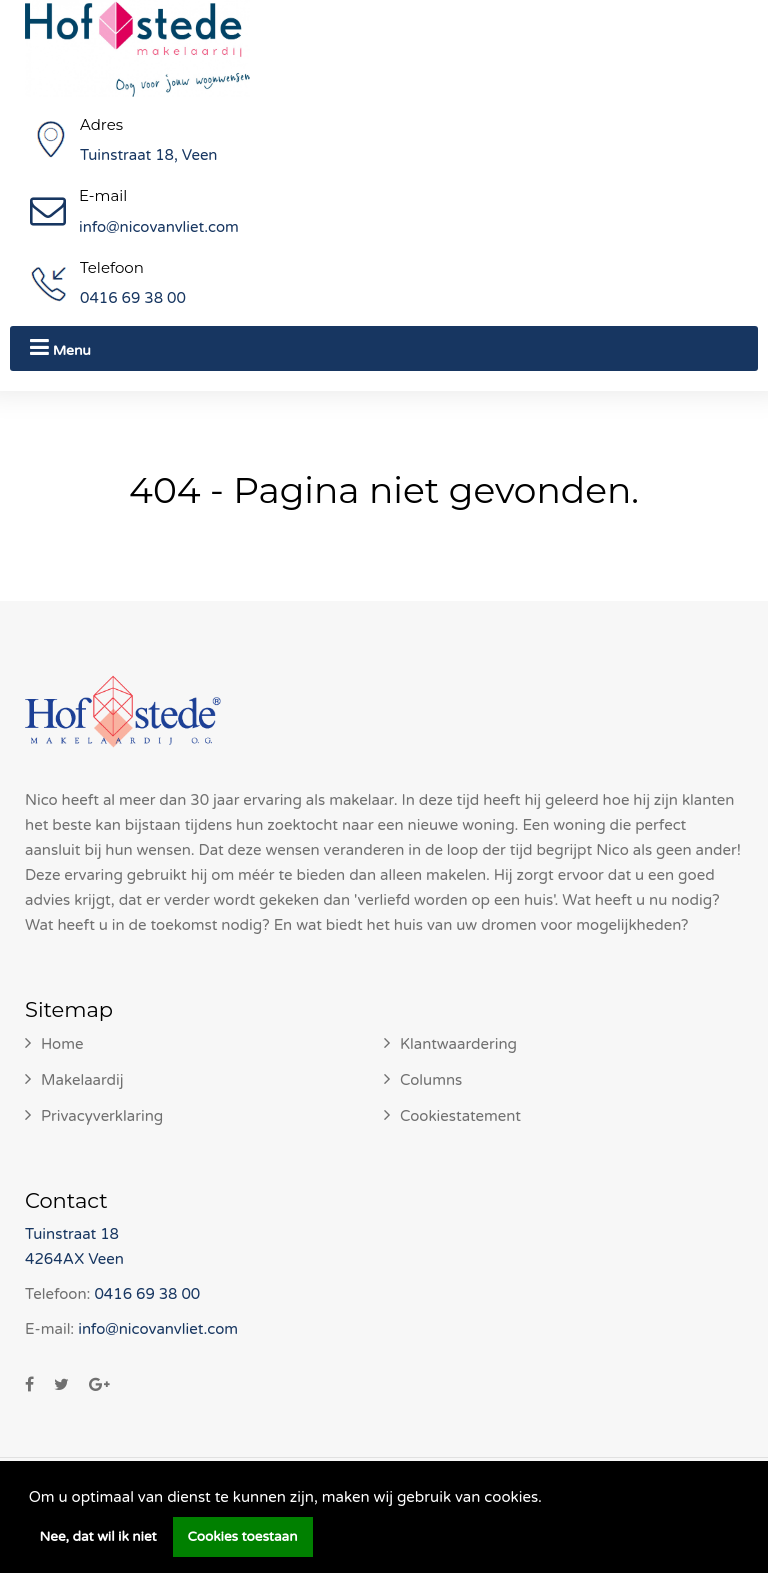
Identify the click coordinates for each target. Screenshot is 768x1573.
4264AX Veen (74, 1259)
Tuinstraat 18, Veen (149, 155)
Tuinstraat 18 (72, 1234)
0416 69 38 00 (133, 298)
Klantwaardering (458, 1044)
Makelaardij (82, 1080)
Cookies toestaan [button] (243, 1537)
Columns (431, 1080)
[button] (549, 1499)
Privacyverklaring (102, 1116)
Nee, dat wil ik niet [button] (98, 1537)
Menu (60, 347)
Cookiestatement (460, 1116)
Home (62, 1044)
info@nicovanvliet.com (159, 227)
